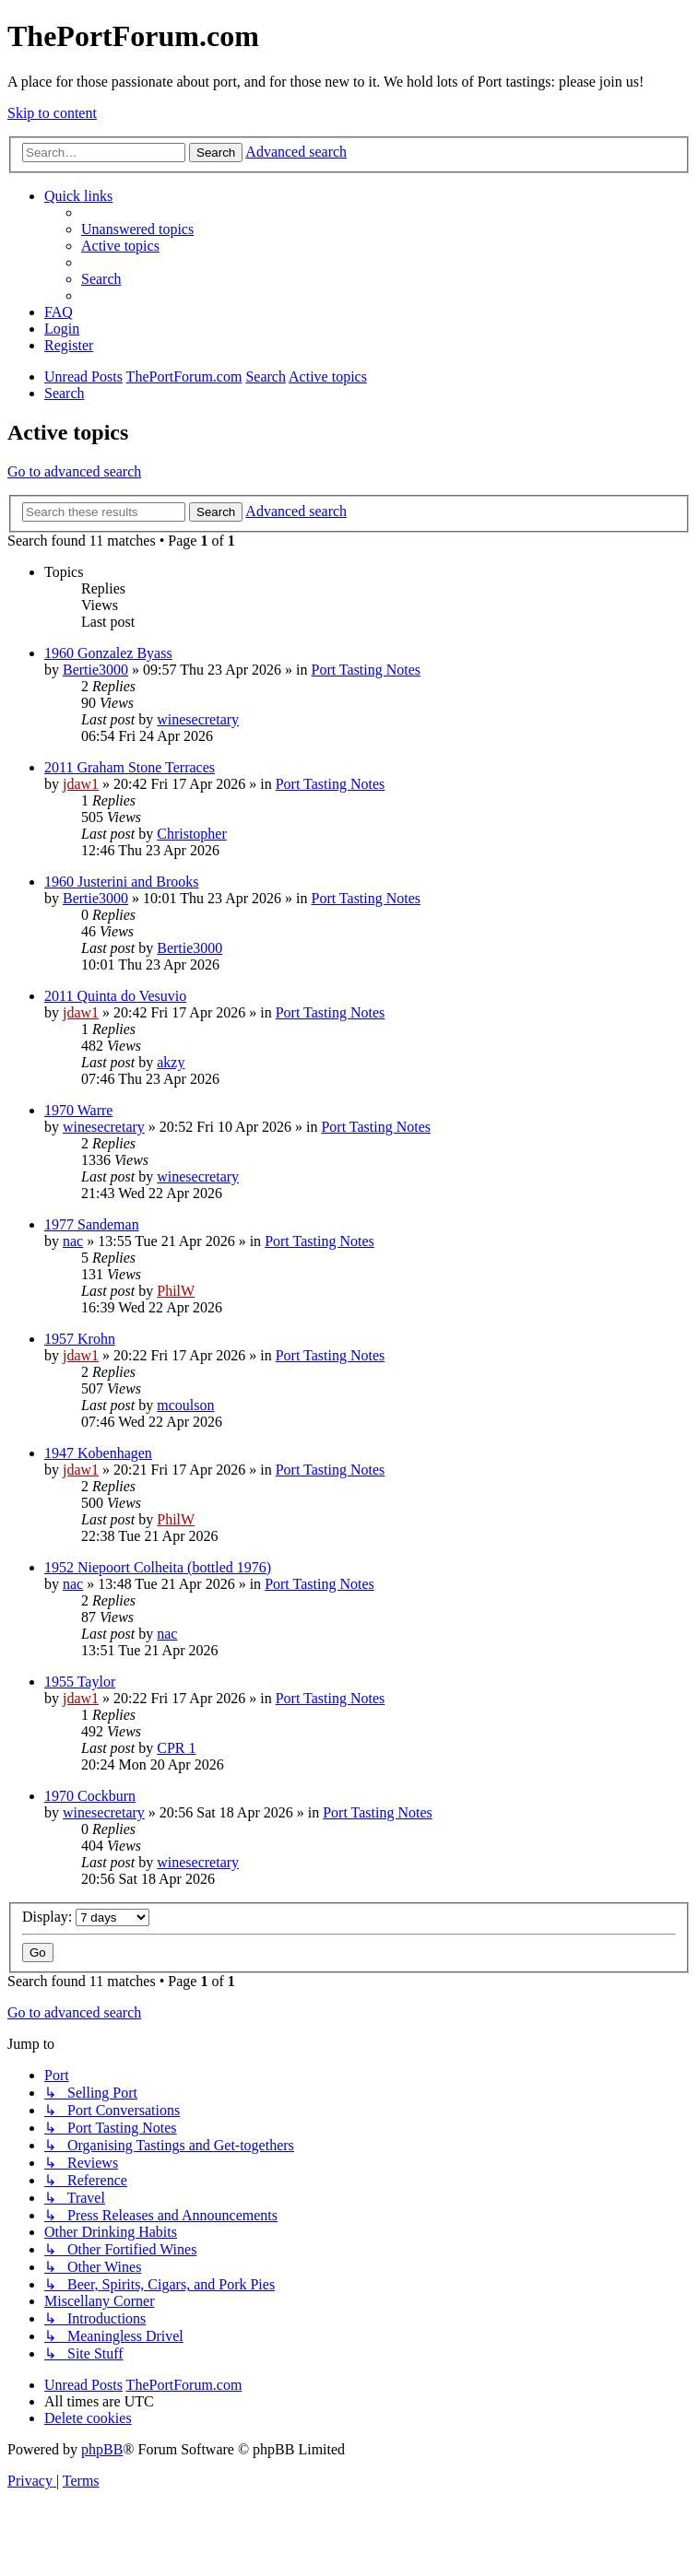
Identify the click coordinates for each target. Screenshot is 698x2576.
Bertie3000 (95, 669)
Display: (85, 1916)
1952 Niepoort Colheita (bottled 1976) (157, 1567)
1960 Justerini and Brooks (121, 881)
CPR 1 (176, 1748)
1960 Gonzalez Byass (108, 653)
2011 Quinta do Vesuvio (115, 996)
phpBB (102, 2449)
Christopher (192, 833)
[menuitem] (137, 229)
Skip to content (52, 113)
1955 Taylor (79, 1681)
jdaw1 (81, 784)
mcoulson (185, 1405)
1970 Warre (78, 1110)
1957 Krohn (79, 1339)
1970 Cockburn (90, 1796)
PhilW (176, 1291)
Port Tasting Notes (365, 669)
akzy (170, 1062)
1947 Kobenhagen (98, 1453)
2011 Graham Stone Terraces (129, 767)
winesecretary (198, 719)
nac (73, 1241)
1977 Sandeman (91, 1224)
